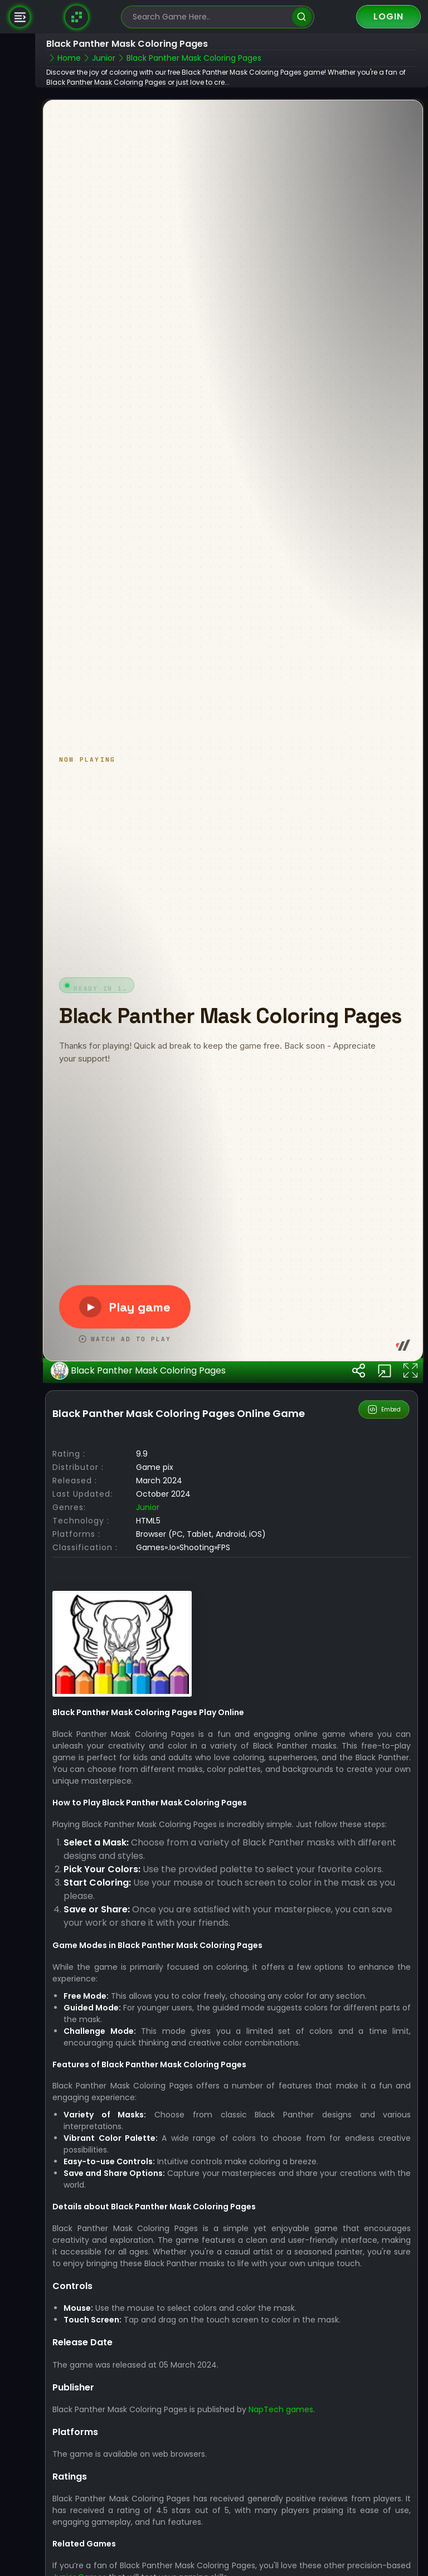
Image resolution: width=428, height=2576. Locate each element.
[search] (302, 17)
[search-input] (209, 17)
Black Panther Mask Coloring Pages (139, 1396)
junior (148, 1532)
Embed (384, 1434)
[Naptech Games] (77, 17)
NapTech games (282, 2434)
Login (388, 16)
